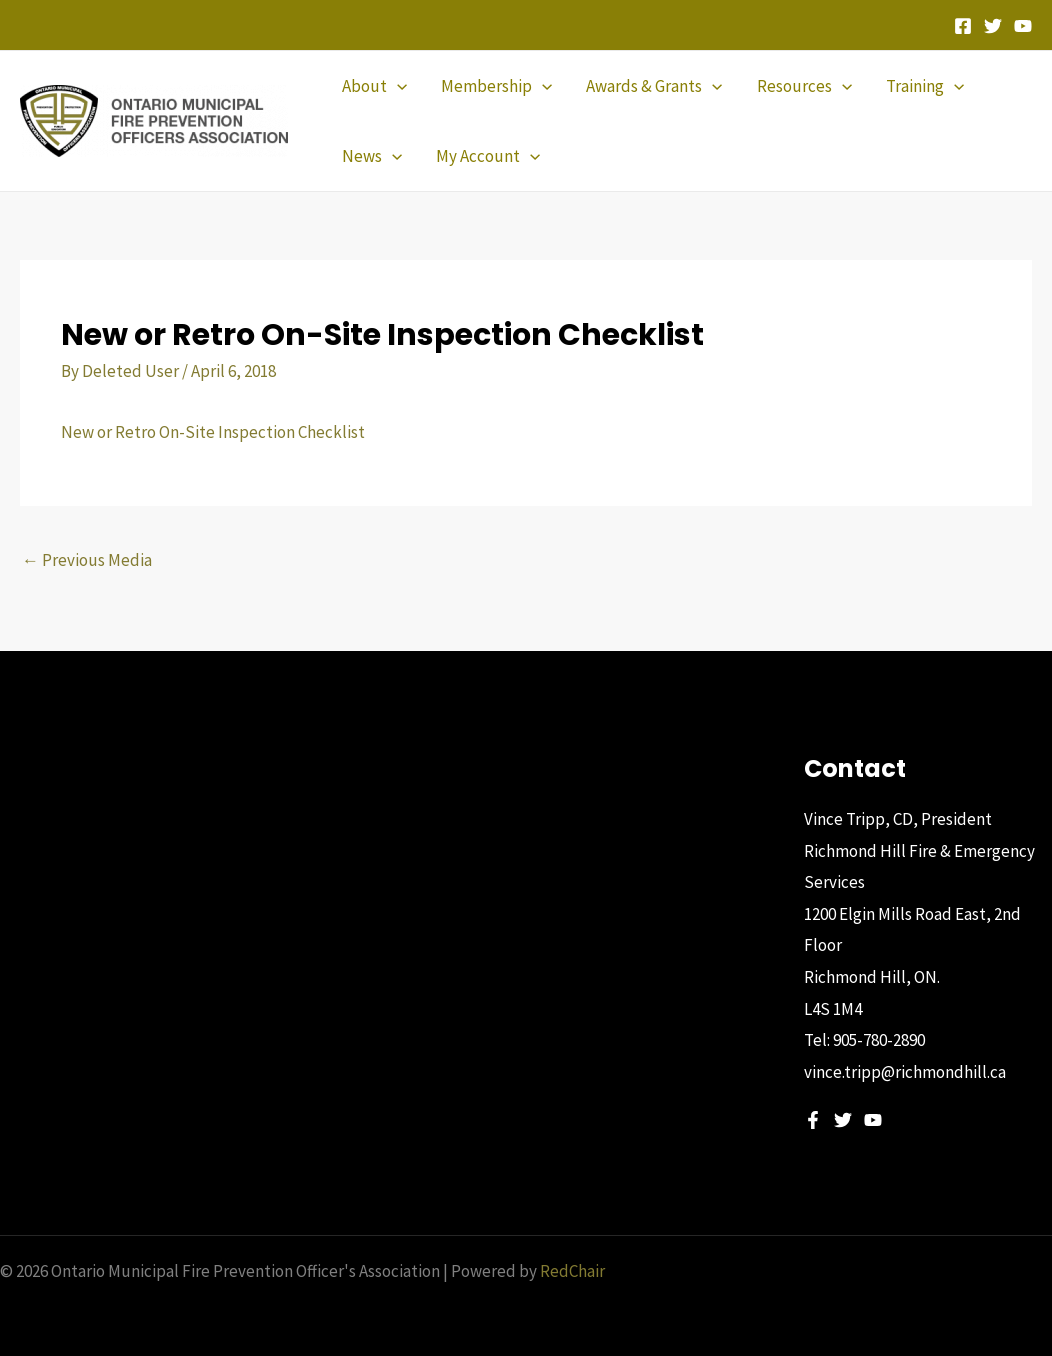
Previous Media (87, 560)
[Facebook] (963, 26)
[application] (397, 86)
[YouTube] (1023, 26)
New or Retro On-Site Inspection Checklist (213, 432)
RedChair (572, 1271)
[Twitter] (993, 26)
